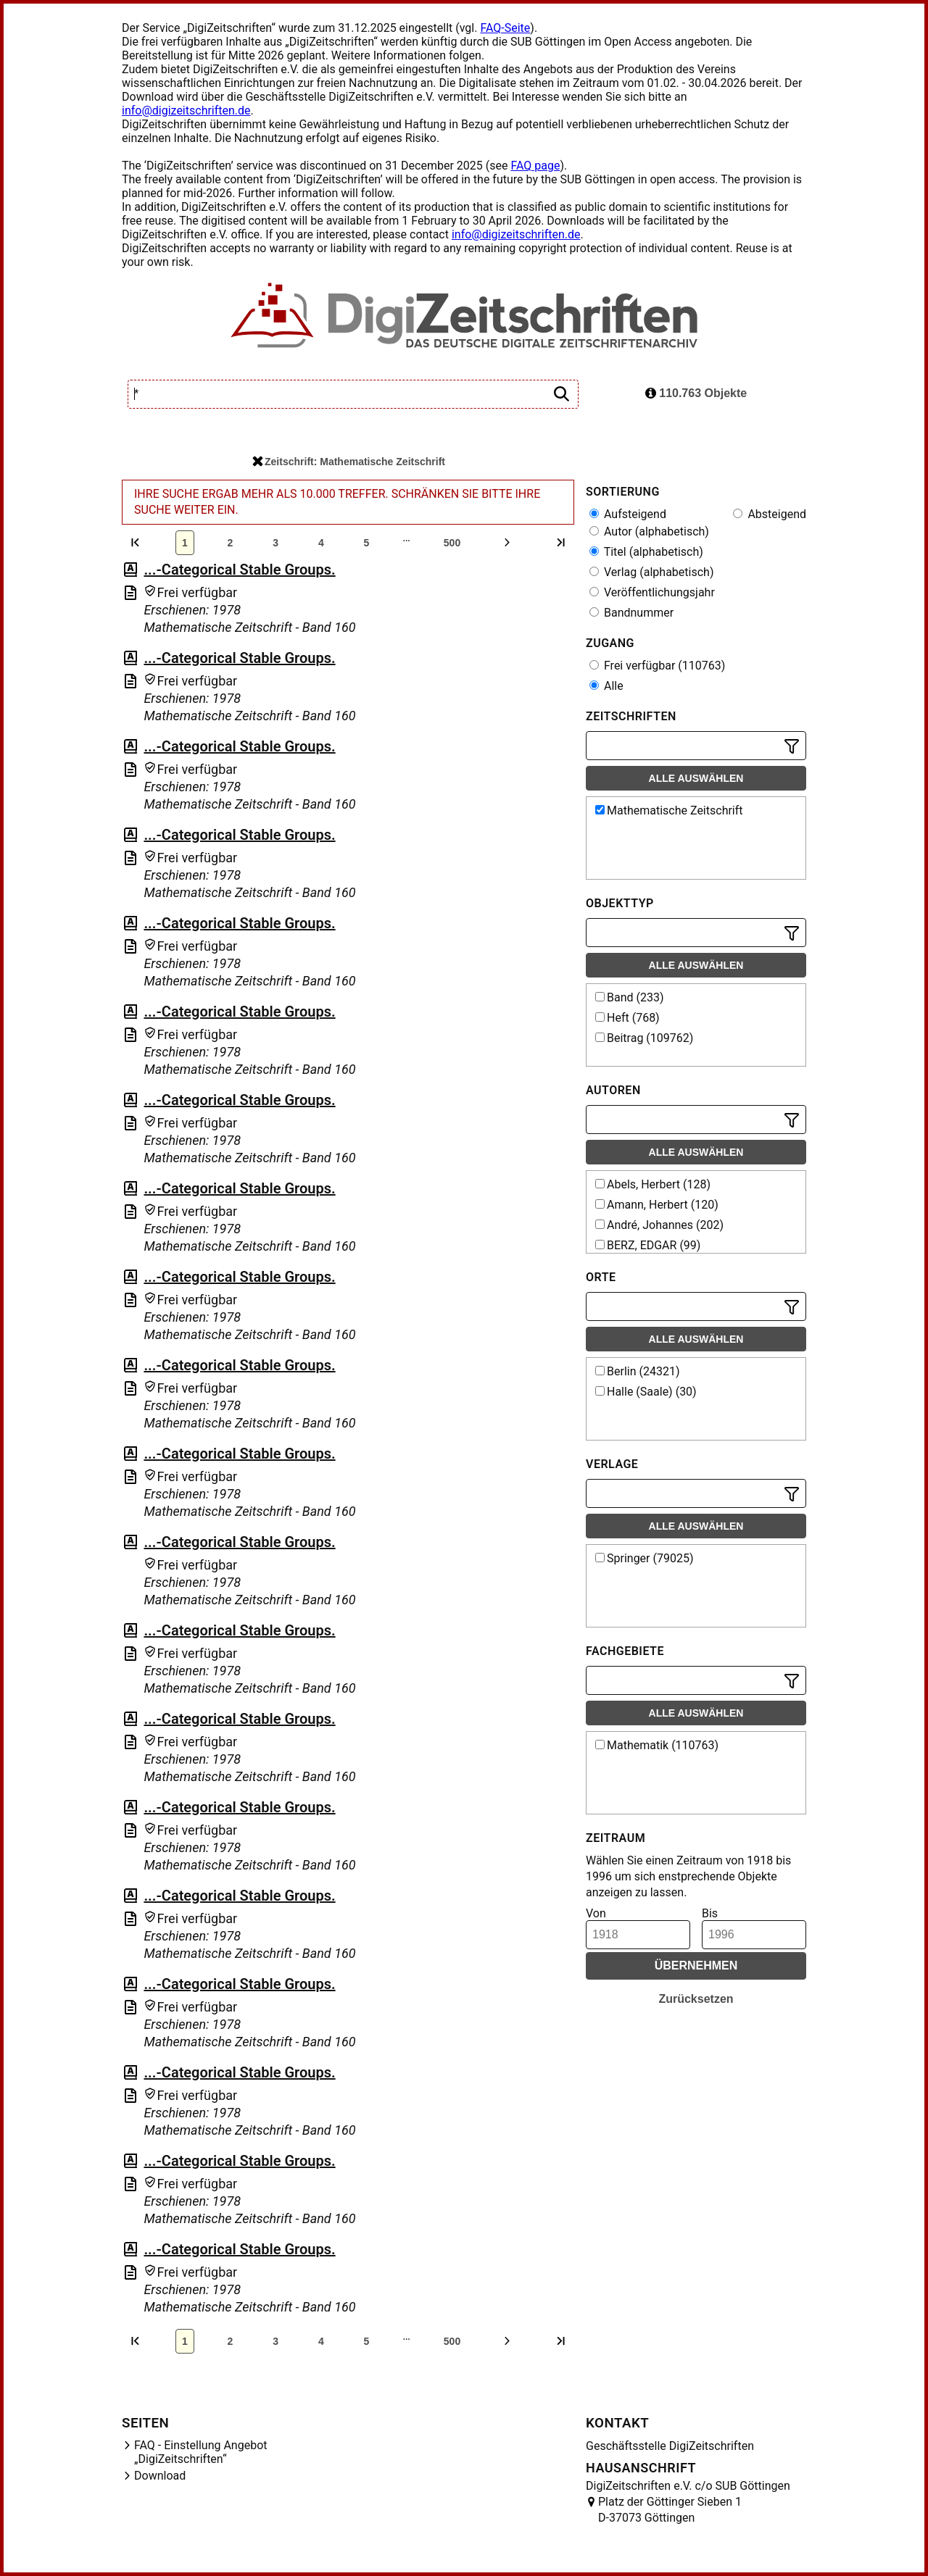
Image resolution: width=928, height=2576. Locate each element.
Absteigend (769, 514)
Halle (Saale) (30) (646, 1392)
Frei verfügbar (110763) (657, 665)
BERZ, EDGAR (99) (647, 1245)
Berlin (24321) (637, 1371)
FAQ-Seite (505, 28)
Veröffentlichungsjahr (652, 592)
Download (160, 2476)
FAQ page (535, 165)
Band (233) (629, 997)
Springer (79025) (644, 1558)
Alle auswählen (696, 778)
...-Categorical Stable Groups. (239, 569)
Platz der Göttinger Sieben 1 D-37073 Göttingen (670, 2510)
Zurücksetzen (695, 1999)
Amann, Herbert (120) (656, 1205)
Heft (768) (627, 1018)
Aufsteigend (627, 514)
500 (452, 543)
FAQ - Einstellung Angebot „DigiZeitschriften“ (201, 2452)
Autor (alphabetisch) (649, 531)
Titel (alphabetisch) (646, 552)
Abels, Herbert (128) (652, 1184)
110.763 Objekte (696, 393)
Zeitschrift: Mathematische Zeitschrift (348, 461)
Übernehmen (696, 1965)
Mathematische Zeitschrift (669, 810)
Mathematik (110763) (656, 1745)
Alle (606, 686)
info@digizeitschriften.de (186, 110)
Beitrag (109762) (644, 1038)
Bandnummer (631, 613)
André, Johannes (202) (659, 1225)
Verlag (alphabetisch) (651, 572)
